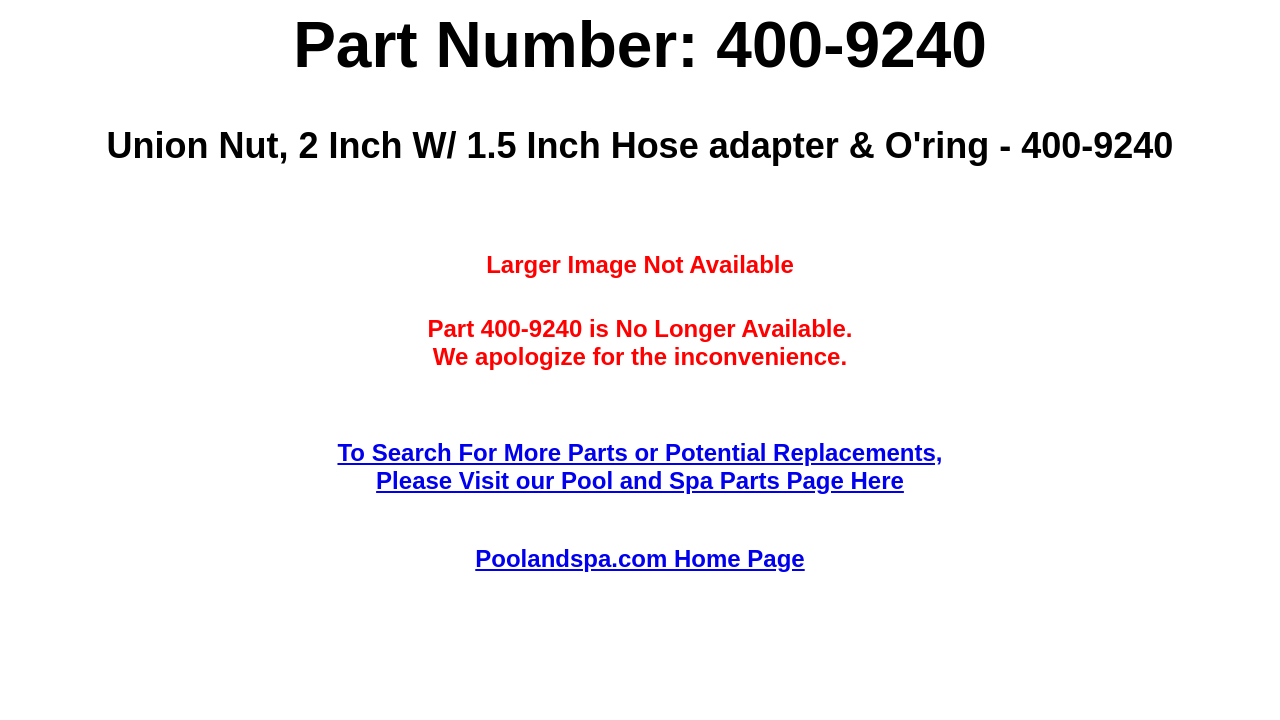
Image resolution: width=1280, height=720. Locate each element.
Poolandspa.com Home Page (639, 558)
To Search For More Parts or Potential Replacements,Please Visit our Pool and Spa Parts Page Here (639, 466)
